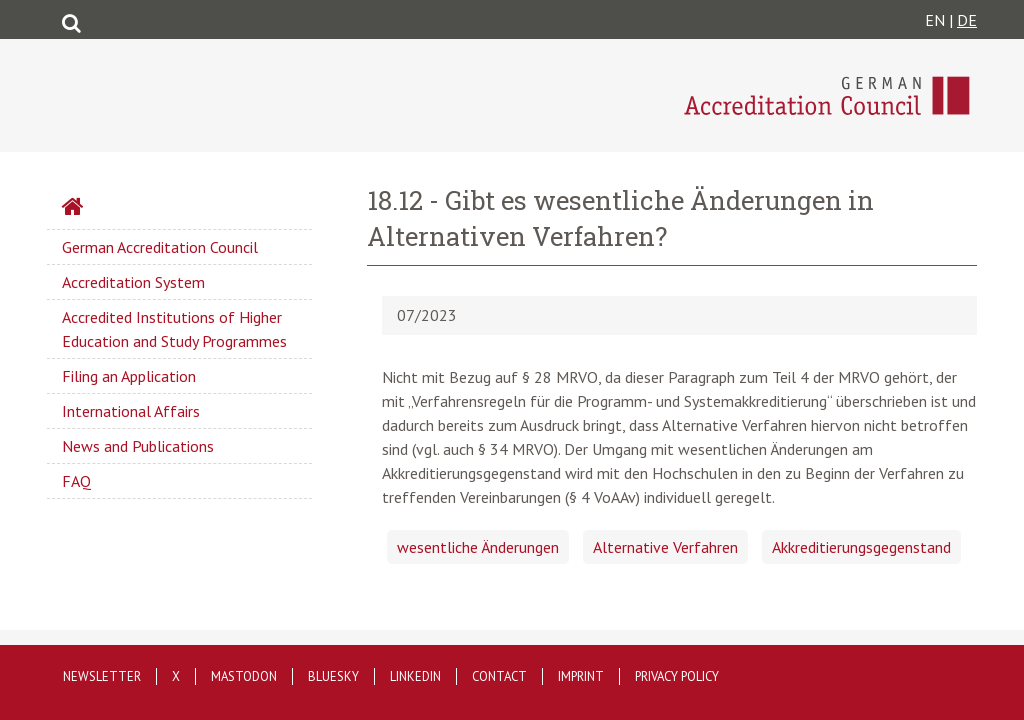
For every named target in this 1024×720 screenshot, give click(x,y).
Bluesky (333, 676)
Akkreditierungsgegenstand (861, 547)
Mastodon (244, 676)
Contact (499, 676)
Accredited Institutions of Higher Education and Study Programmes (174, 329)
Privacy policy (677, 676)
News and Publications (138, 446)
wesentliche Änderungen (478, 547)
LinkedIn (415, 676)
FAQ (76, 481)
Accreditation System (133, 282)
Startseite (126, 209)
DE (967, 20)
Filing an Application (129, 376)
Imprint (581, 676)
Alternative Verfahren (665, 547)
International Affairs (131, 411)
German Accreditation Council (160, 247)
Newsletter (102, 676)
